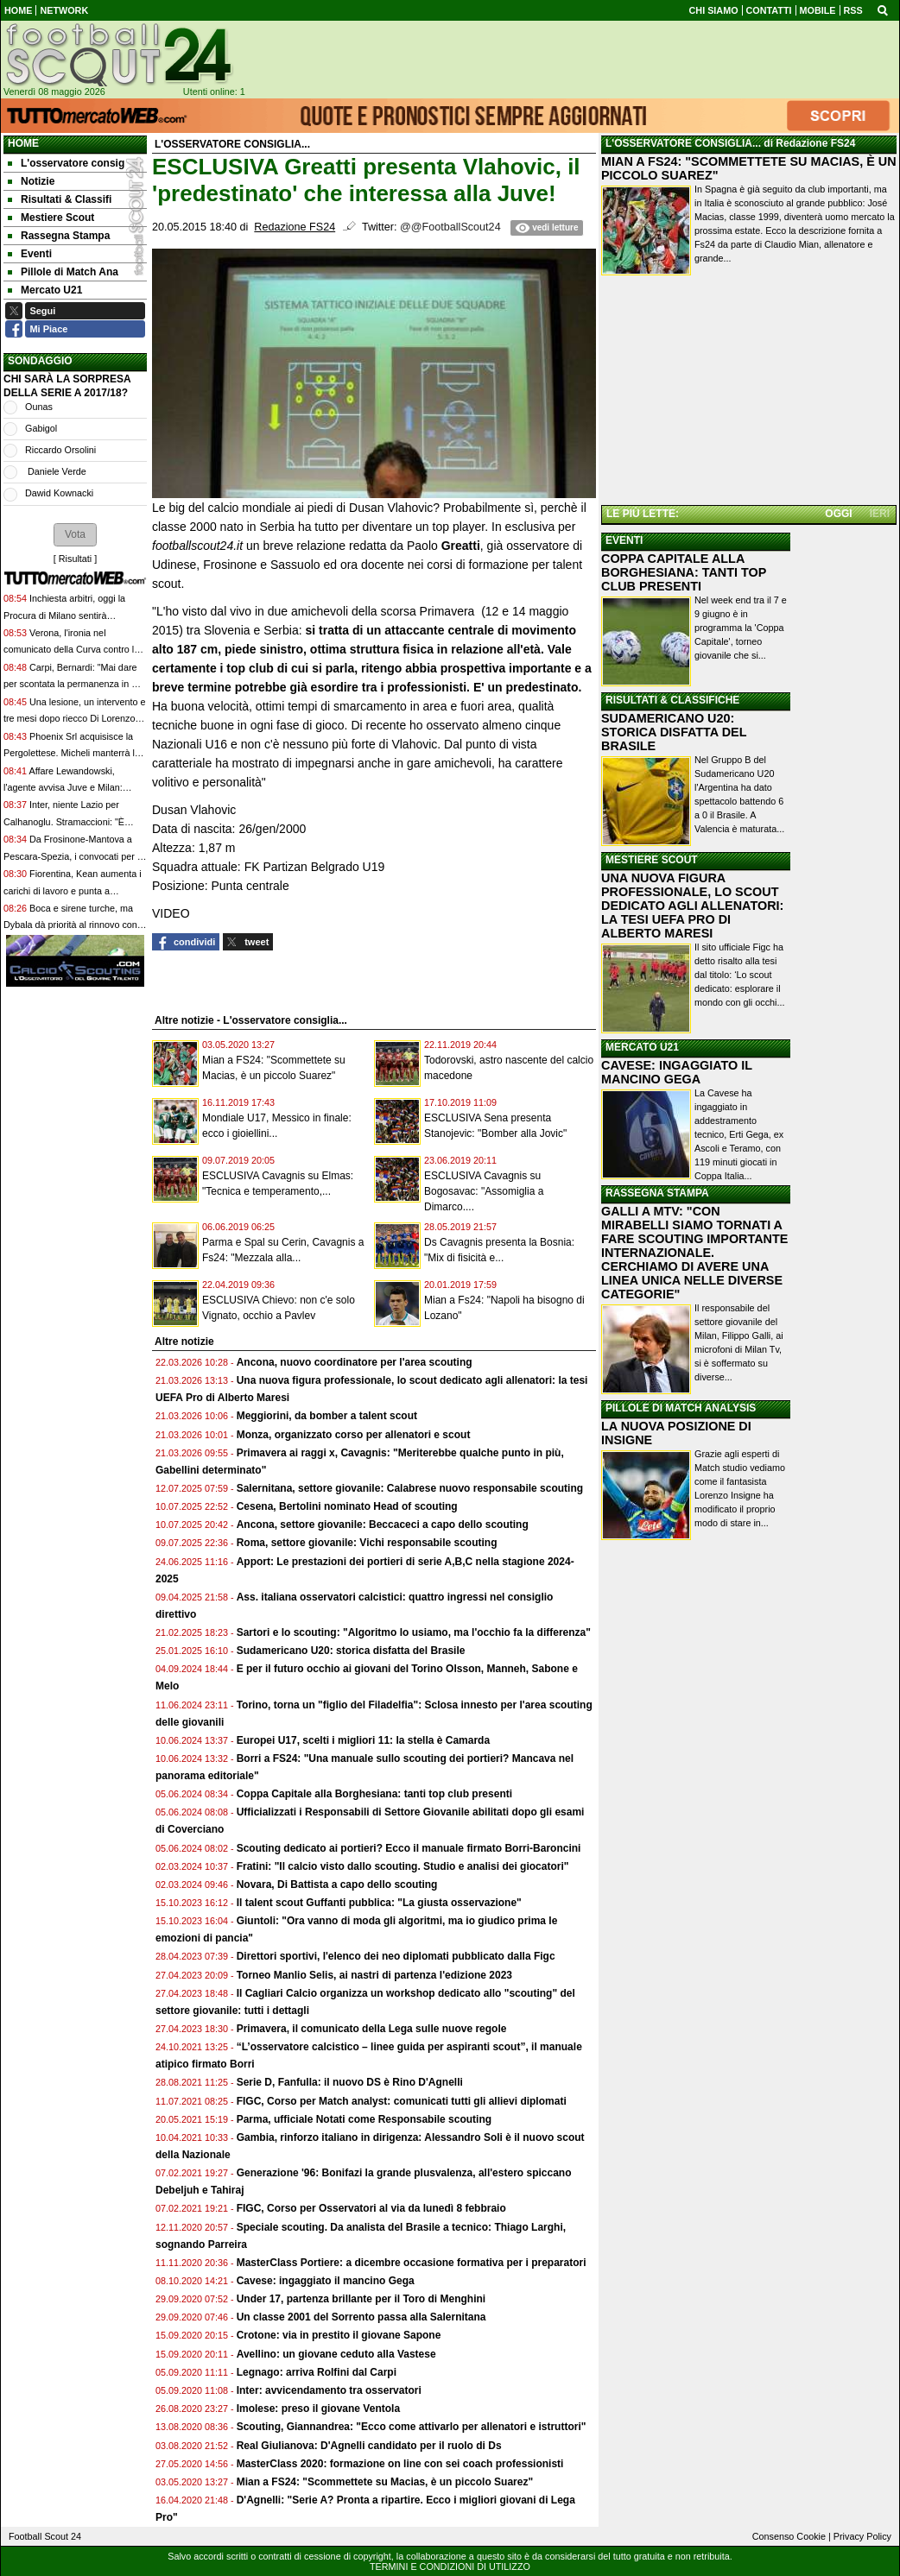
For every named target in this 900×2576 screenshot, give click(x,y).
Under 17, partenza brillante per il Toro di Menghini (361, 2299)
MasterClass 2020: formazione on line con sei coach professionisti (400, 2464)
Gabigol (41, 428)
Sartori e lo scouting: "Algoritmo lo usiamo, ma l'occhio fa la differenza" (414, 1632)
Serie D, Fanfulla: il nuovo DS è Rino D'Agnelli (350, 2082)
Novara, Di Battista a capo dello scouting (337, 1884)
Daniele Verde (55, 471)
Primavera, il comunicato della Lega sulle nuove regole (372, 2029)
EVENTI (624, 540)
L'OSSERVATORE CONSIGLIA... (683, 143)
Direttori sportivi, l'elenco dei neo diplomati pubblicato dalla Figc (396, 1956)
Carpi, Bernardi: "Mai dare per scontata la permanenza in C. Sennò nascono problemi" (72, 684)
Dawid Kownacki (59, 493)
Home (23, 143)
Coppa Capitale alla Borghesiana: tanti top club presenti (374, 1794)
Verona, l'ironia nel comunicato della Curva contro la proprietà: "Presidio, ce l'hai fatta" (72, 650)
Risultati (75, 558)
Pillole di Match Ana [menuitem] (63, 272)
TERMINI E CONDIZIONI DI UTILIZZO (450, 2566)
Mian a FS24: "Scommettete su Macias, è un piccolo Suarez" (385, 2482)
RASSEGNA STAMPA (657, 1193)
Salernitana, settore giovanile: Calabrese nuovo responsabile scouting (410, 1488)
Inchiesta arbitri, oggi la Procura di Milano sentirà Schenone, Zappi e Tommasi (64, 615)
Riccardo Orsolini (60, 450)
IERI (880, 514)
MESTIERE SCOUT (651, 860)
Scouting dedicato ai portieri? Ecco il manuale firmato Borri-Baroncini (409, 1848)
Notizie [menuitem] (31, 181)
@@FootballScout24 (450, 227)
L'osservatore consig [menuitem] (66, 163)
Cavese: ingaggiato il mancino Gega (326, 2281)
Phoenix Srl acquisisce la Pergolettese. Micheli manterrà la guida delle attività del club (71, 753)
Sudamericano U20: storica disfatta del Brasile (351, 1651)
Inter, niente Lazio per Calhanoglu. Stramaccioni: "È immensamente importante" (63, 821)
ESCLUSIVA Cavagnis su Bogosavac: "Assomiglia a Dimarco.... (483, 1191)
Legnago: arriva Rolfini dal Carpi (316, 2372)
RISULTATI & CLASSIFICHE (672, 700)
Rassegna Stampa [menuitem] (59, 236)
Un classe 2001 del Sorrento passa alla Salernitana (361, 2317)
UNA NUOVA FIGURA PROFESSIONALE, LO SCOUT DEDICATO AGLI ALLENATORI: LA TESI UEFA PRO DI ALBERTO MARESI (692, 905)
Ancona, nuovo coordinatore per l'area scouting (354, 1362)
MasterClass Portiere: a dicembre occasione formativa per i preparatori (411, 2263)
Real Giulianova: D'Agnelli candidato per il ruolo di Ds (369, 2446)
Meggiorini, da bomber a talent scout (327, 1416)
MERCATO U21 (642, 1047)
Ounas (39, 406)
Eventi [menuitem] (30, 254)
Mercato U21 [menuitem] (45, 290)
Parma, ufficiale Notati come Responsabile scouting (364, 2119)
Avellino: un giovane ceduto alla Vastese (336, 2354)
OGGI (838, 514)
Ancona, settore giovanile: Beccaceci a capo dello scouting (383, 1524)
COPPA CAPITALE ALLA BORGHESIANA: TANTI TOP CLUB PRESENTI (683, 572)
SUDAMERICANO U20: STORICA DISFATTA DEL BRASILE (673, 732)
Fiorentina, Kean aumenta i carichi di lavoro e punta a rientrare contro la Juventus (72, 890)
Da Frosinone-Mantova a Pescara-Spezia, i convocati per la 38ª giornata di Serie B (73, 856)
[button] (75, 534)
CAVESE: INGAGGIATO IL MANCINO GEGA (676, 1072)
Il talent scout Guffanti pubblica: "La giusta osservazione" (379, 1903)
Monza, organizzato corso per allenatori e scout (354, 1435)
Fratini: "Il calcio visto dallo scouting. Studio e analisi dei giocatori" (403, 1866)
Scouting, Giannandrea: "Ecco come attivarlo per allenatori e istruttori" (411, 2427)
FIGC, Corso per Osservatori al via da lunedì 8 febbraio (371, 2208)
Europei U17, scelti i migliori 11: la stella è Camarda (363, 1740)
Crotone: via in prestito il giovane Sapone (339, 2335)
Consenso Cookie (789, 2536)
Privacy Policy (862, 2536)
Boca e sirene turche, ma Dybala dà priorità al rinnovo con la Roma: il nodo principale (70, 925)
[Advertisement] (749, 392)
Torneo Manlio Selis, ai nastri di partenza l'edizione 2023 (374, 1975)
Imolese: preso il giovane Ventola (318, 2408)
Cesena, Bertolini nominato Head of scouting (347, 1506)
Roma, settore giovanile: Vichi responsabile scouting (367, 1543)
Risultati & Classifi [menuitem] (59, 199)
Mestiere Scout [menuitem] (51, 218)
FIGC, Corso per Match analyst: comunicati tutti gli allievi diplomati (403, 2101)
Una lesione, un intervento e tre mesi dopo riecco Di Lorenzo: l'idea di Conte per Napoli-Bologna (74, 719)
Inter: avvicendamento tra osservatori (329, 2390)
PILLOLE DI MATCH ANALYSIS (680, 1408)
